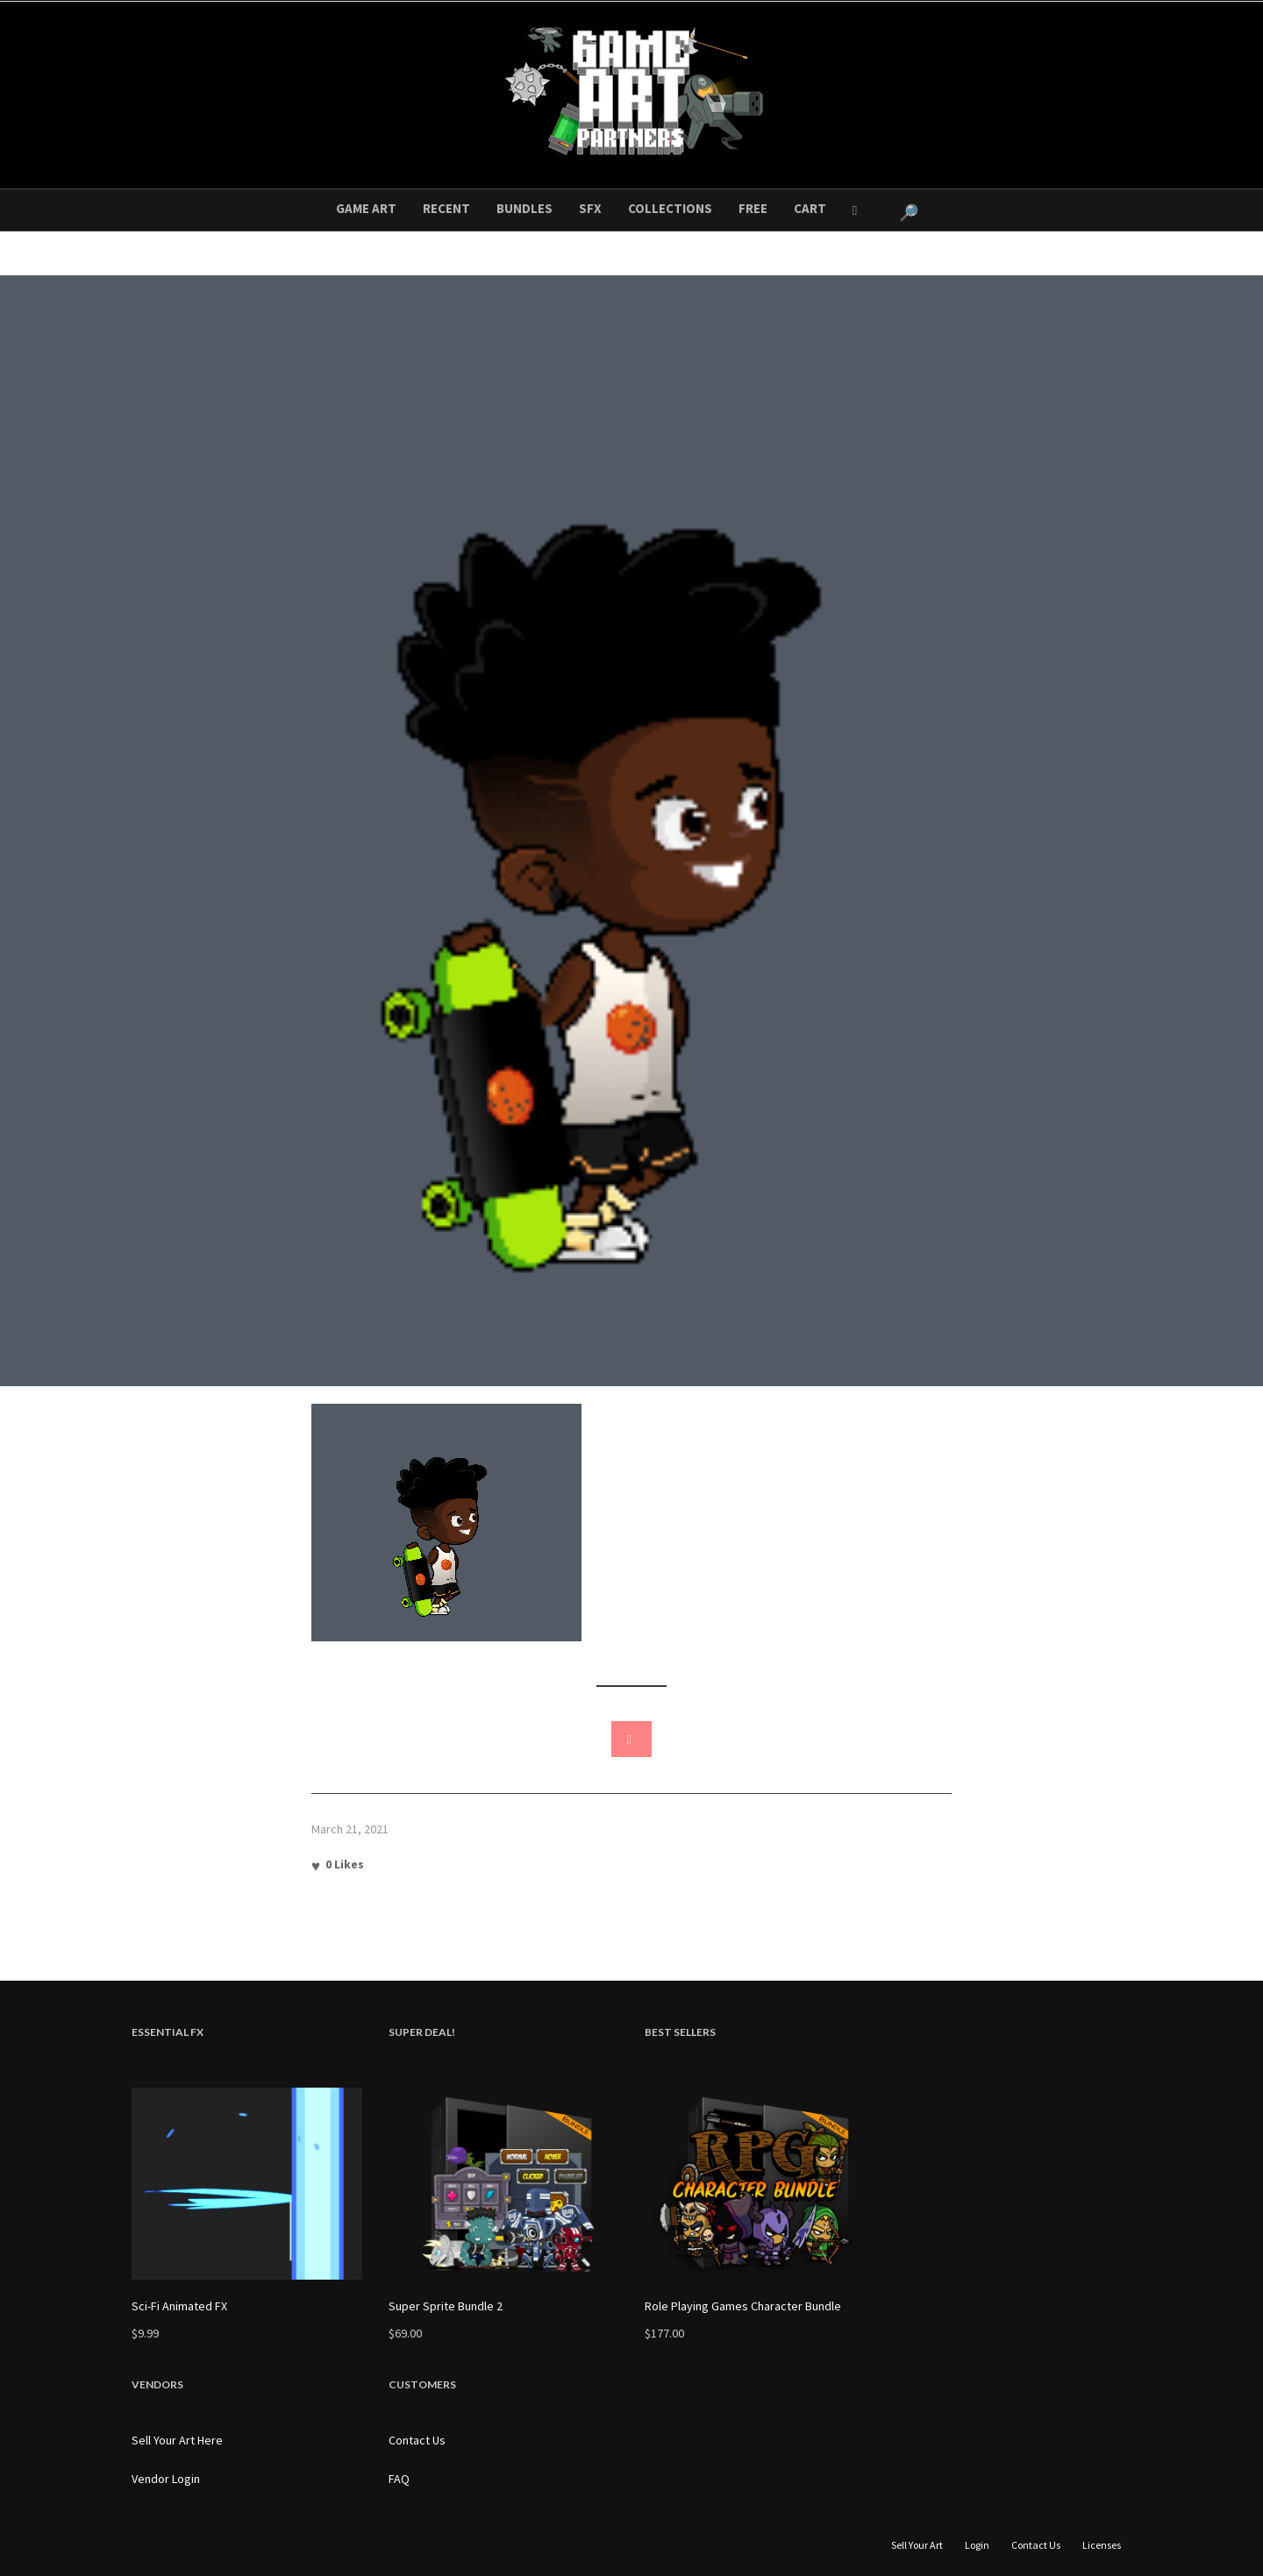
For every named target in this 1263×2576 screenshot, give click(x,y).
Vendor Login (166, 2479)
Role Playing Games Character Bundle (743, 2306)
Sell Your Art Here (177, 2440)
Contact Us (417, 2440)
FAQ (399, 2479)
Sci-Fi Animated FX (179, 2306)
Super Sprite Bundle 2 (446, 2306)
